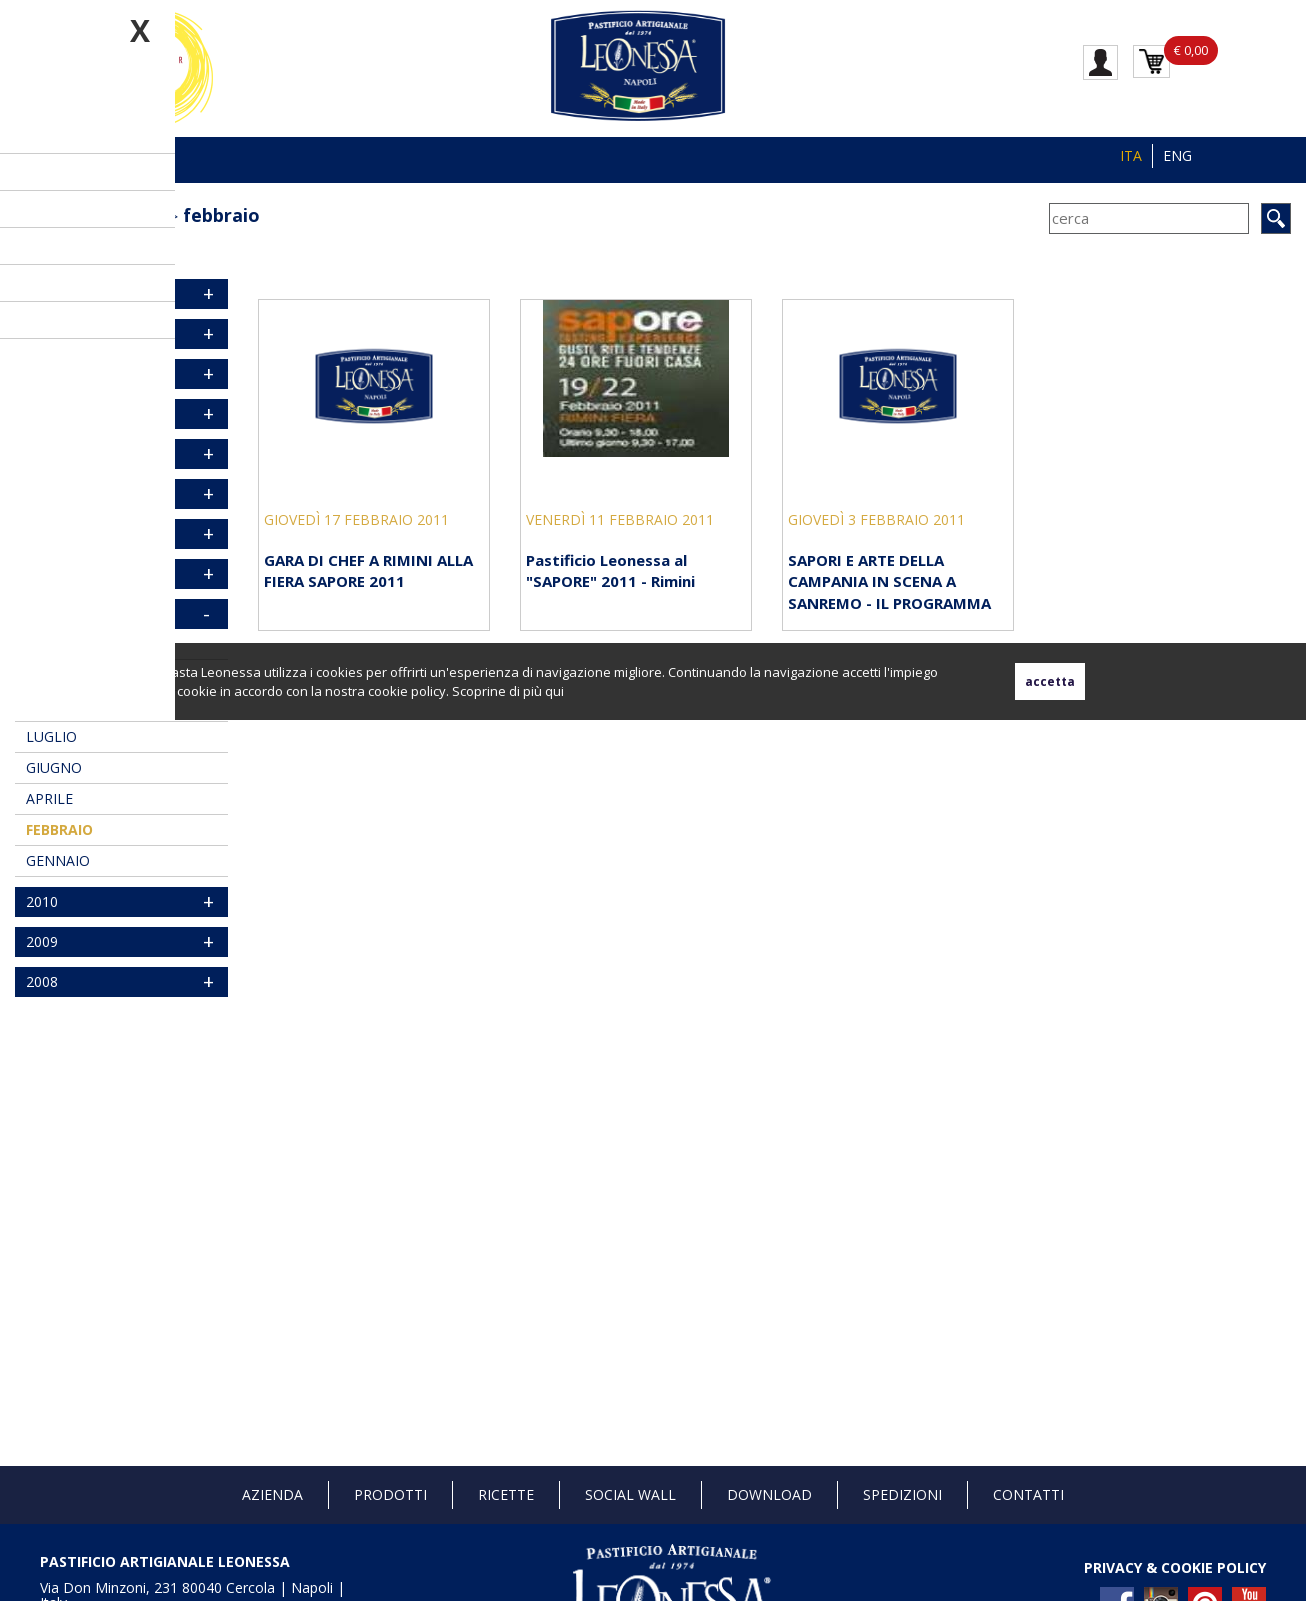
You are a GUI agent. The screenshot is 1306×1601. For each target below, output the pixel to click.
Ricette (506, 1494)
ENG (1177, 155)
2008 (42, 981)
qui (554, 691)
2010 (42, 901)
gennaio (58, 860)
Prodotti (390, 1494)
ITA (1131, 155)
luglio (51, 736)
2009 (42, 941)
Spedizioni (902, 1494)
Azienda (272, 1494)
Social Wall (630, 1494)
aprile (49, 798)
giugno (54, 767)
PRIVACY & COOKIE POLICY (1175, 1567)
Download (769, 1494)
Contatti (1028, 1494)
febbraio (221, 215)
